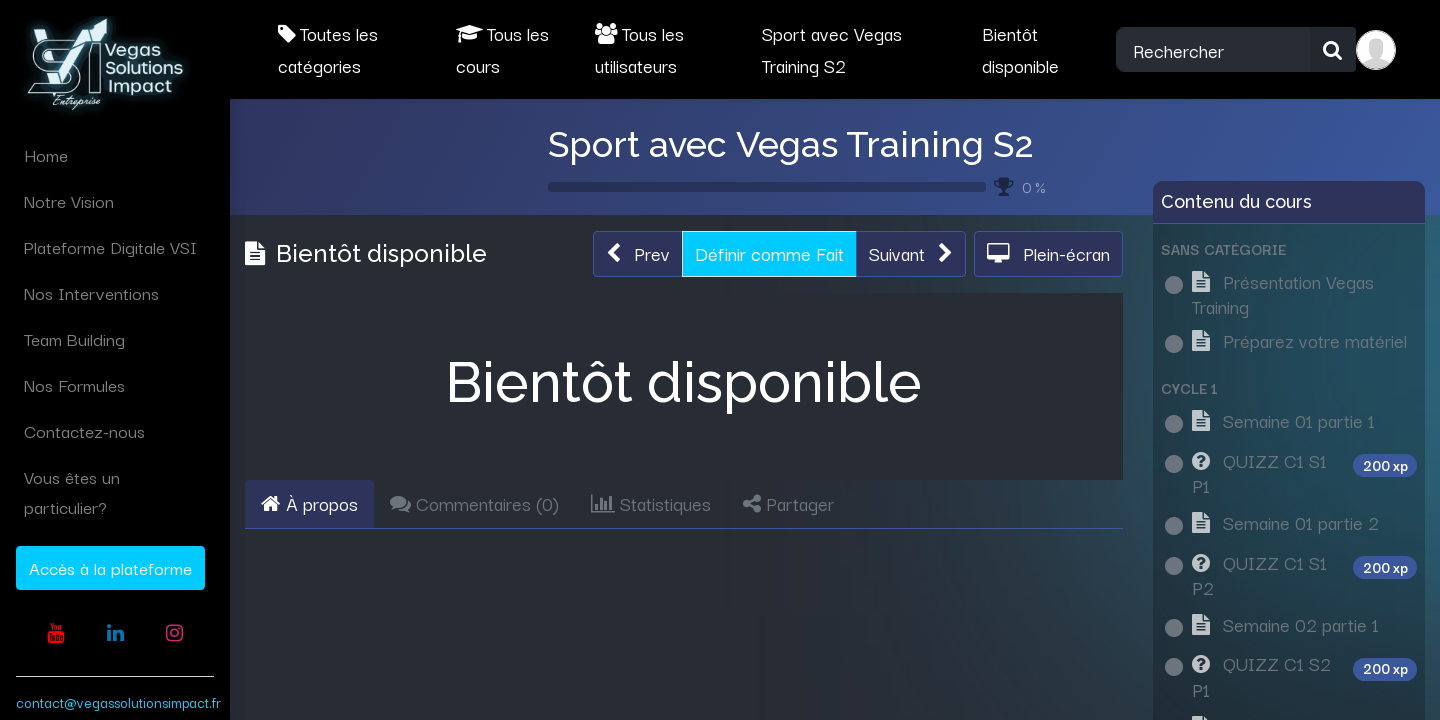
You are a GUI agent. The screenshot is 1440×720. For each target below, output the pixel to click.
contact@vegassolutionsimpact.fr (118, 702)
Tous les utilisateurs (639, 49)
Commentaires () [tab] (474, 503)
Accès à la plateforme (110, 567)
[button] (638, 254)
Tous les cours (502, 49)
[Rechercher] (1333, 50)
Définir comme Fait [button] (769, 253)
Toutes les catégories (328, 49)
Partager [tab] (788, 503)
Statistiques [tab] (651, 503)
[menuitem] (115, 155)
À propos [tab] (309, 503)
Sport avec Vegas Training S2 (791, 144)
